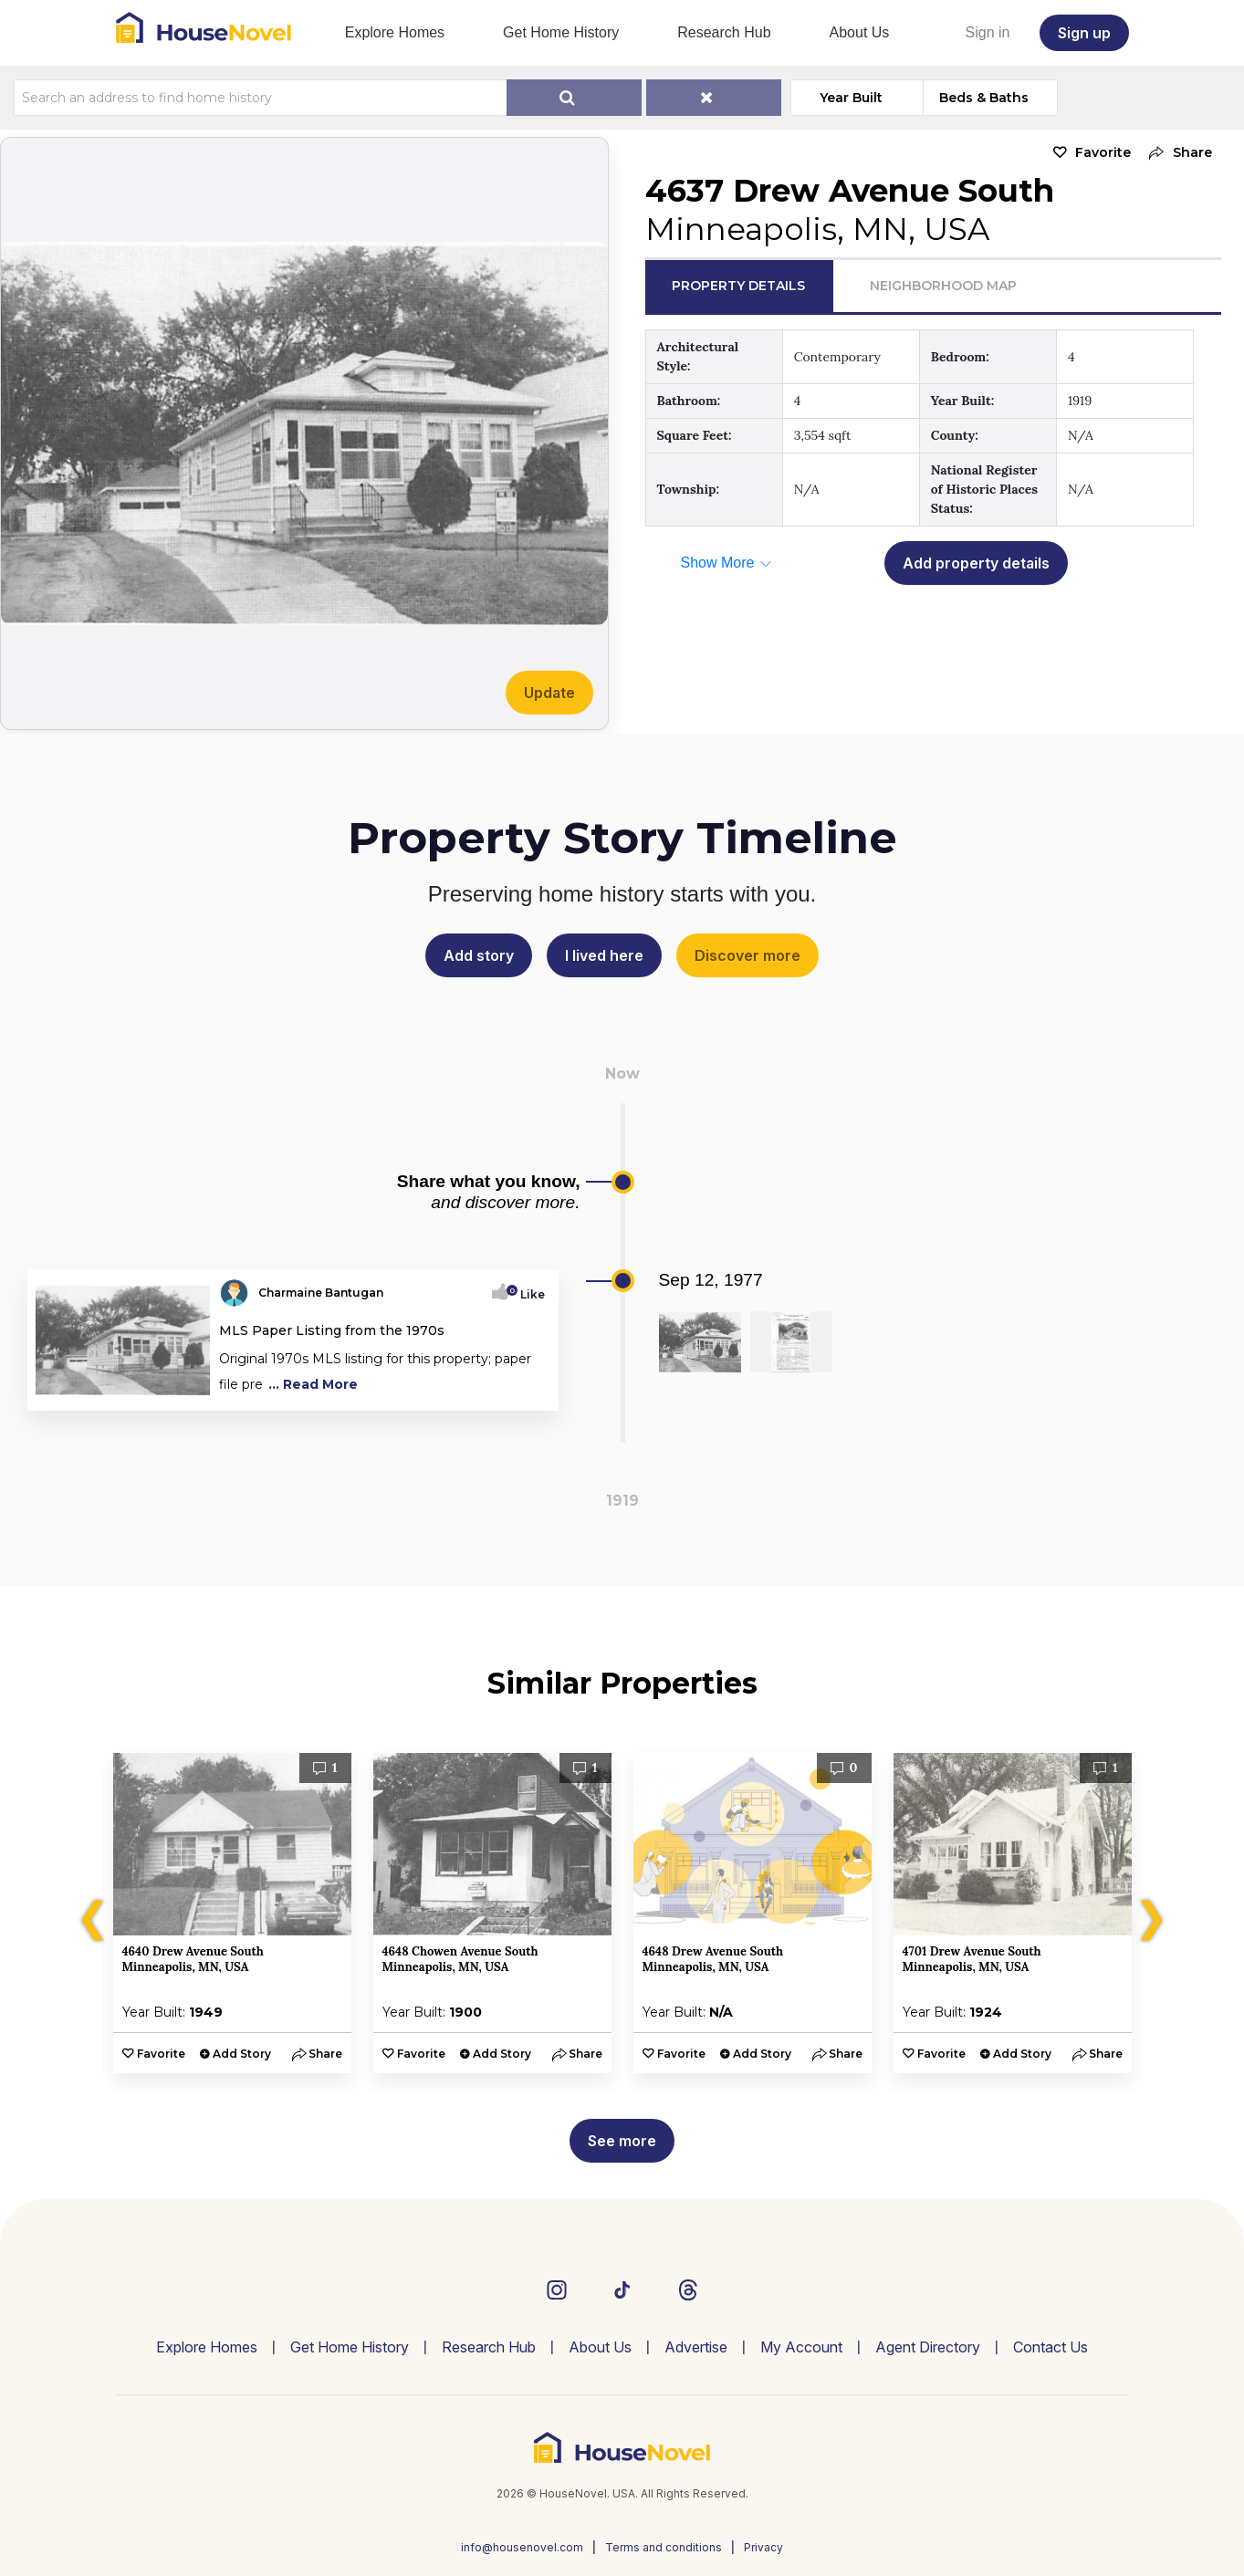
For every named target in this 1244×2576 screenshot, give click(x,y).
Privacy (763, 2547)
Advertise (695, 2347)
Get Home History (561, 32)
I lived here (604, 955)
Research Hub (723, 32)
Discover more (747, 955)
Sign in (988, 32)
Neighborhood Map (943, 285)
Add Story (242, 2053)
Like (527, 1294)
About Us (860, 32)
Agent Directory (927, 2347)
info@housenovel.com (522, 2547)
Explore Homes (394, 32)
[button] (1176, 152)
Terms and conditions (663, 2547)
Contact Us (1050, 2347)
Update (549, 692)
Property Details (738, 285)
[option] (232, 1913)
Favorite (1103, 152)
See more (622, 2141)
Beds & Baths (984, 97)
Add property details (976, 563)
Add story (479, 955)
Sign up (1084, 33)
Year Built (851, 97)
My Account (801, 2347)
